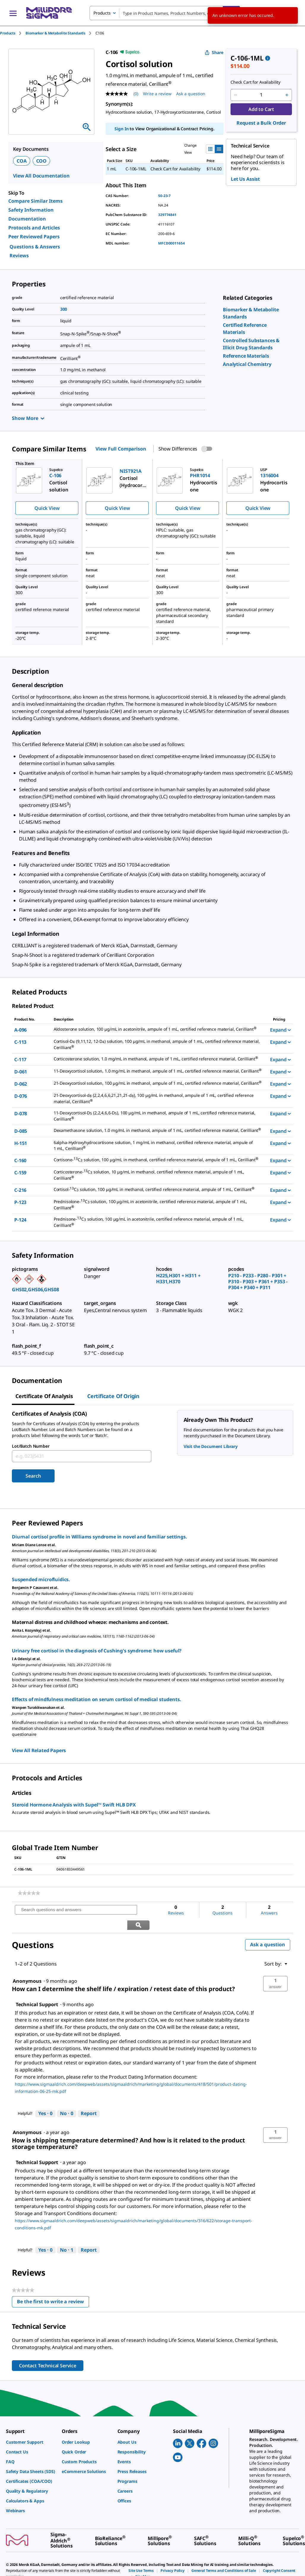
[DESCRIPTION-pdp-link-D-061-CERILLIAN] (158, 1071)
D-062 (20, 1084)
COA (22, 161)
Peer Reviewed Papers (34, 236)
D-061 (20, 1071)
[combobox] (165, 13)
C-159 (20, 1172)
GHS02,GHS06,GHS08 (35, 1289)
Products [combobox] (102, 13)
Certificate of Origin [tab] (113, 1396)
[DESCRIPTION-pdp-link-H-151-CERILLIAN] (158, 1146)
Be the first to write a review (53, 2287)
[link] (246, 356)
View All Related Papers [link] (39, 1750)
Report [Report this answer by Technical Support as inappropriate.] (89, 2098)
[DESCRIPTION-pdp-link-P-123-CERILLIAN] (158, 1205)
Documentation (27, 218)
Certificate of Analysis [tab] (44, 1396)
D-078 (20, 1113)
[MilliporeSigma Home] (49, 13)
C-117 (20, 1059)
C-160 (20, 1160)
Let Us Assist (245, 179)
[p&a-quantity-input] (261, 95)
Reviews (19, 255)
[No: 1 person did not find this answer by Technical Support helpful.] (66, 2234)
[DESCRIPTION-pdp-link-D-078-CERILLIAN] (158, 1116)
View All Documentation (41, 176)
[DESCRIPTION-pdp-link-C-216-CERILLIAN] (158, 1190)
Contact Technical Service (47, 2350)
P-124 (20, 1219)
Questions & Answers (34, 246)
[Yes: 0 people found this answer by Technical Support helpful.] (45, 2098)
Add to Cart (261, 109)
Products (7, 33)
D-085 (20, 1131)
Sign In (121, 128)
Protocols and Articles (34, 227)
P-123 (20, 1202)
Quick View (46, 508)
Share (214, 52)
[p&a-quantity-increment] (287, 95)
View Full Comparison (121, 449)
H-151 (20, 1143)
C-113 (20, 1042)
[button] (275, 1968)
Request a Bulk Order (261, 123)
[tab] (13, 33)
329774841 (167, 214)
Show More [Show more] (28, 418)
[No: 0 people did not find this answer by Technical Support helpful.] (66, 2098)
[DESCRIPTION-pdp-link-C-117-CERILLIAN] (158, 1059)
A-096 (20, 1030)
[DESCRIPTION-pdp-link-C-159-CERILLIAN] (158, 1175)
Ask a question (267, 1929)
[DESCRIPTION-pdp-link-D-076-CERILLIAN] (158, 1098)
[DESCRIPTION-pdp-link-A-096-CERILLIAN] (158, 1029)
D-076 (20, 1096)
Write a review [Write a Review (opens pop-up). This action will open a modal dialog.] (157, 93)
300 (63, 309)
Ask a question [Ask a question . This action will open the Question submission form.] (190, 93)
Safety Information (31, 210)
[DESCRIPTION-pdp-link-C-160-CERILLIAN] (158, 1160)
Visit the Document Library (211, 1446)
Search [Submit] (33, 1476)
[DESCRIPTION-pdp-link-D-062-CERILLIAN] (158, 1083)
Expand (280, 1030)
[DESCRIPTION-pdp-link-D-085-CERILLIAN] (158, 1130)
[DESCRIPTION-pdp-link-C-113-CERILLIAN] (158, 1044)
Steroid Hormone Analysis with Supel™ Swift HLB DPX (74, 1804)
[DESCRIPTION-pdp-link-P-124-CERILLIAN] (158, 1222)
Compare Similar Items (35, 201)
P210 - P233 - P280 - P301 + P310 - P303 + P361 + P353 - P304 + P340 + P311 (257, 1281)
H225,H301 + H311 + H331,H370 (178, 1278)
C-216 (20, 1190)
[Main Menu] (13, 13)
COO (41, 161)
